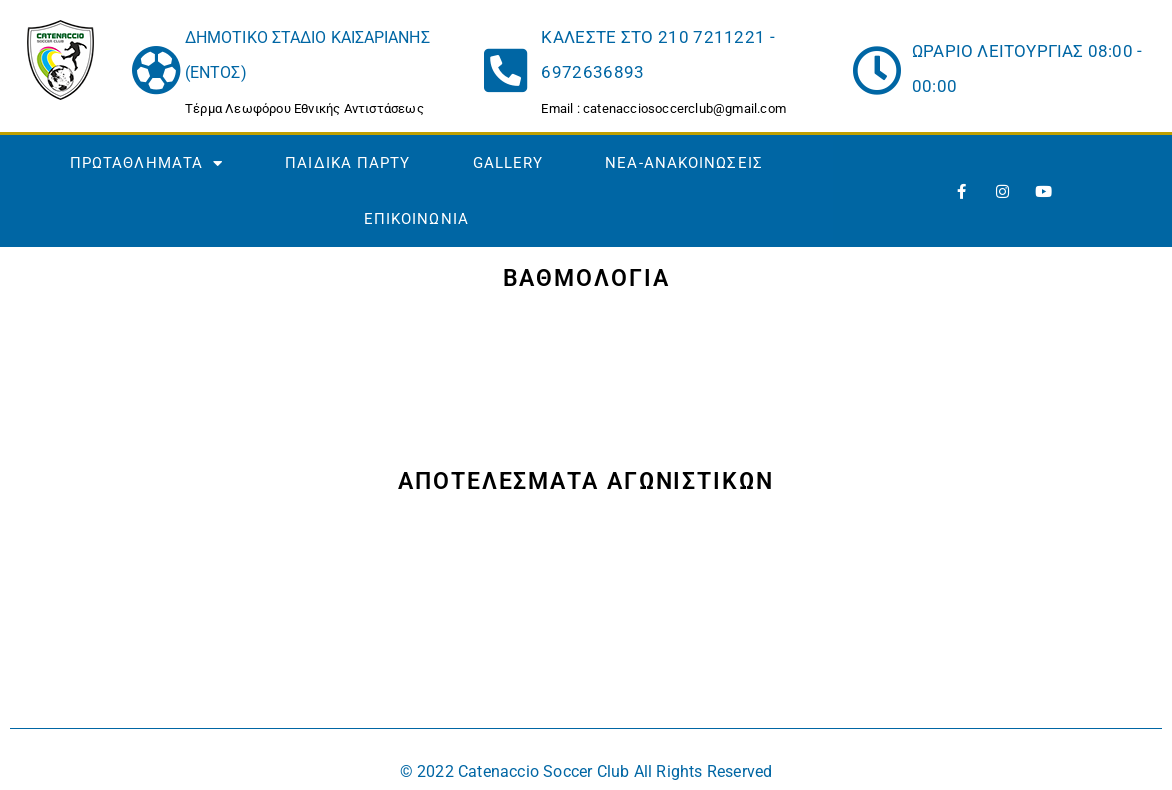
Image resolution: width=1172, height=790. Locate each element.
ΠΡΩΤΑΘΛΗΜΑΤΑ (146, 163)
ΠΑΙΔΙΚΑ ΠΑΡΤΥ (347, 163)
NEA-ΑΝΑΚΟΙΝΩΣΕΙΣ (684, 163)
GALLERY (508, 163)
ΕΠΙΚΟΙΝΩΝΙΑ (416, 219)
